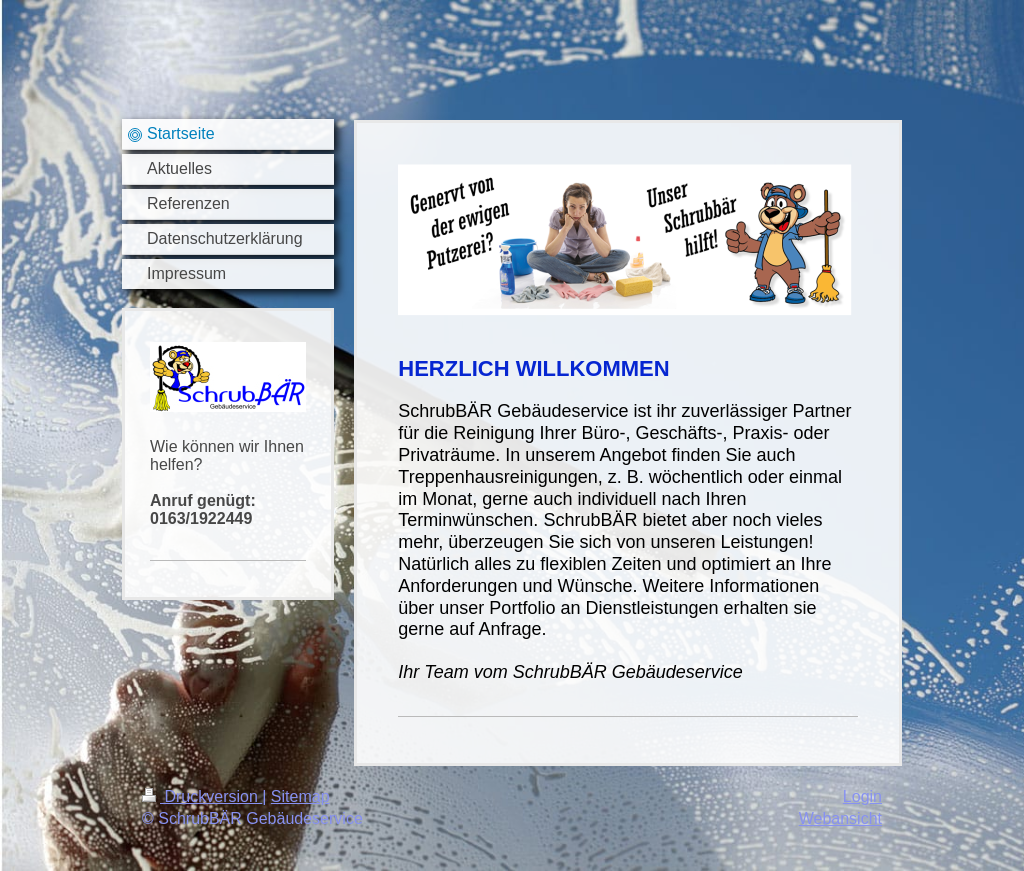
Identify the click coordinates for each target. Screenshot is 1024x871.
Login (862, 796)
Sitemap (300, 796)
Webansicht (840, 818)
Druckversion (202, 796)
